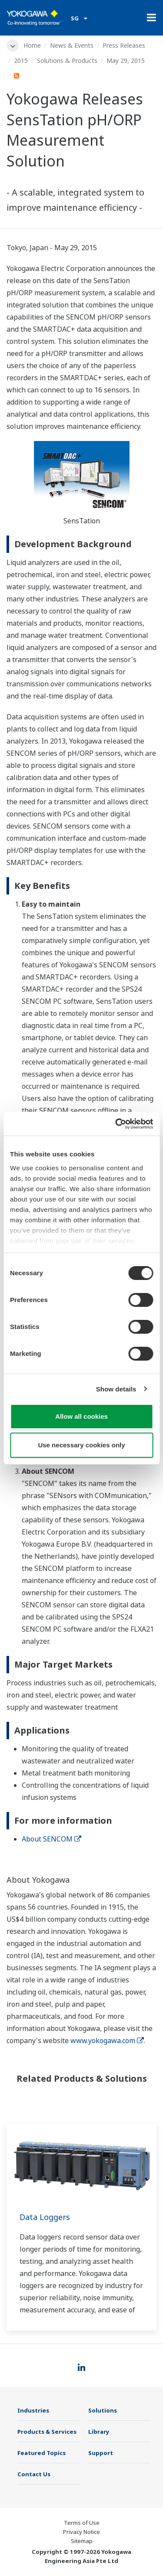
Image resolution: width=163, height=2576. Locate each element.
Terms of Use (82, 2523)
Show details (116, 1389)
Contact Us (33, 2474)
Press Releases (124, 45)
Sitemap (82, 2541)
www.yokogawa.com (107, 2040)
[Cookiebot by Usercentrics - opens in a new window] (116, 1124)
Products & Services (47, 2432)
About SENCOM (51, 1839)
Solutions (102, 2410)
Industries (33, 2410)
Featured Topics (41, 2453)
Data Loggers (45, 2217)
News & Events (71, 45)
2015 (21, 60)
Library (99, 2432)
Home (32, 45)
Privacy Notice (81, 2532)
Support (100, 2453)
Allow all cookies (81, 1416)
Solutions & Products (67, 60)
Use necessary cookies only (81, 1445)
